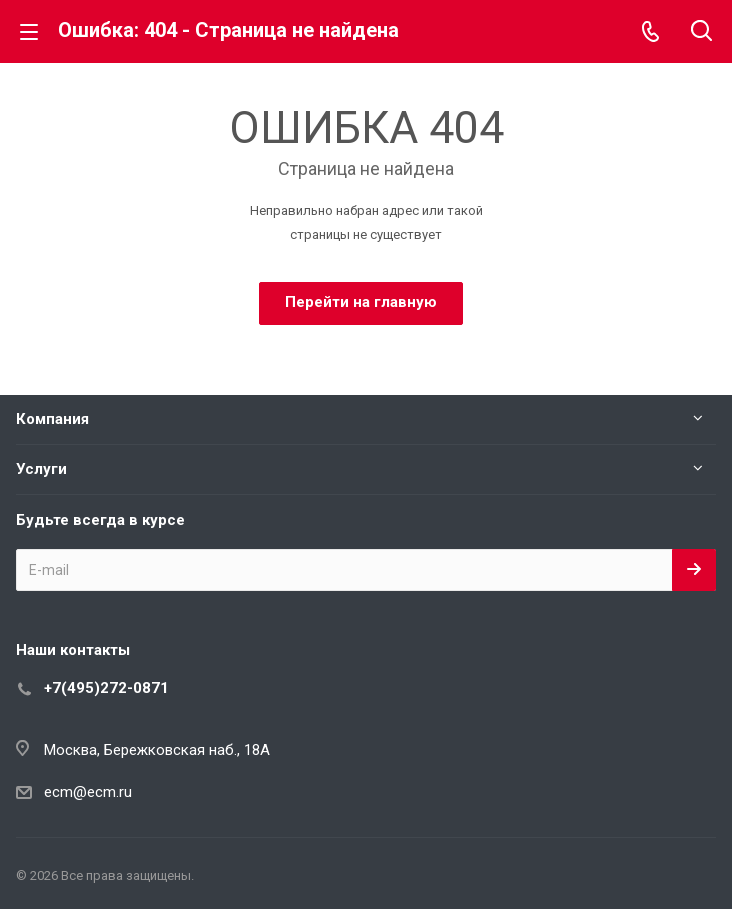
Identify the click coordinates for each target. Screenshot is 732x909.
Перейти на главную (361, 302)
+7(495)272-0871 (106, 688)
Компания (52, 419)
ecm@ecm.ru (88, 792)
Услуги (41, 469)
